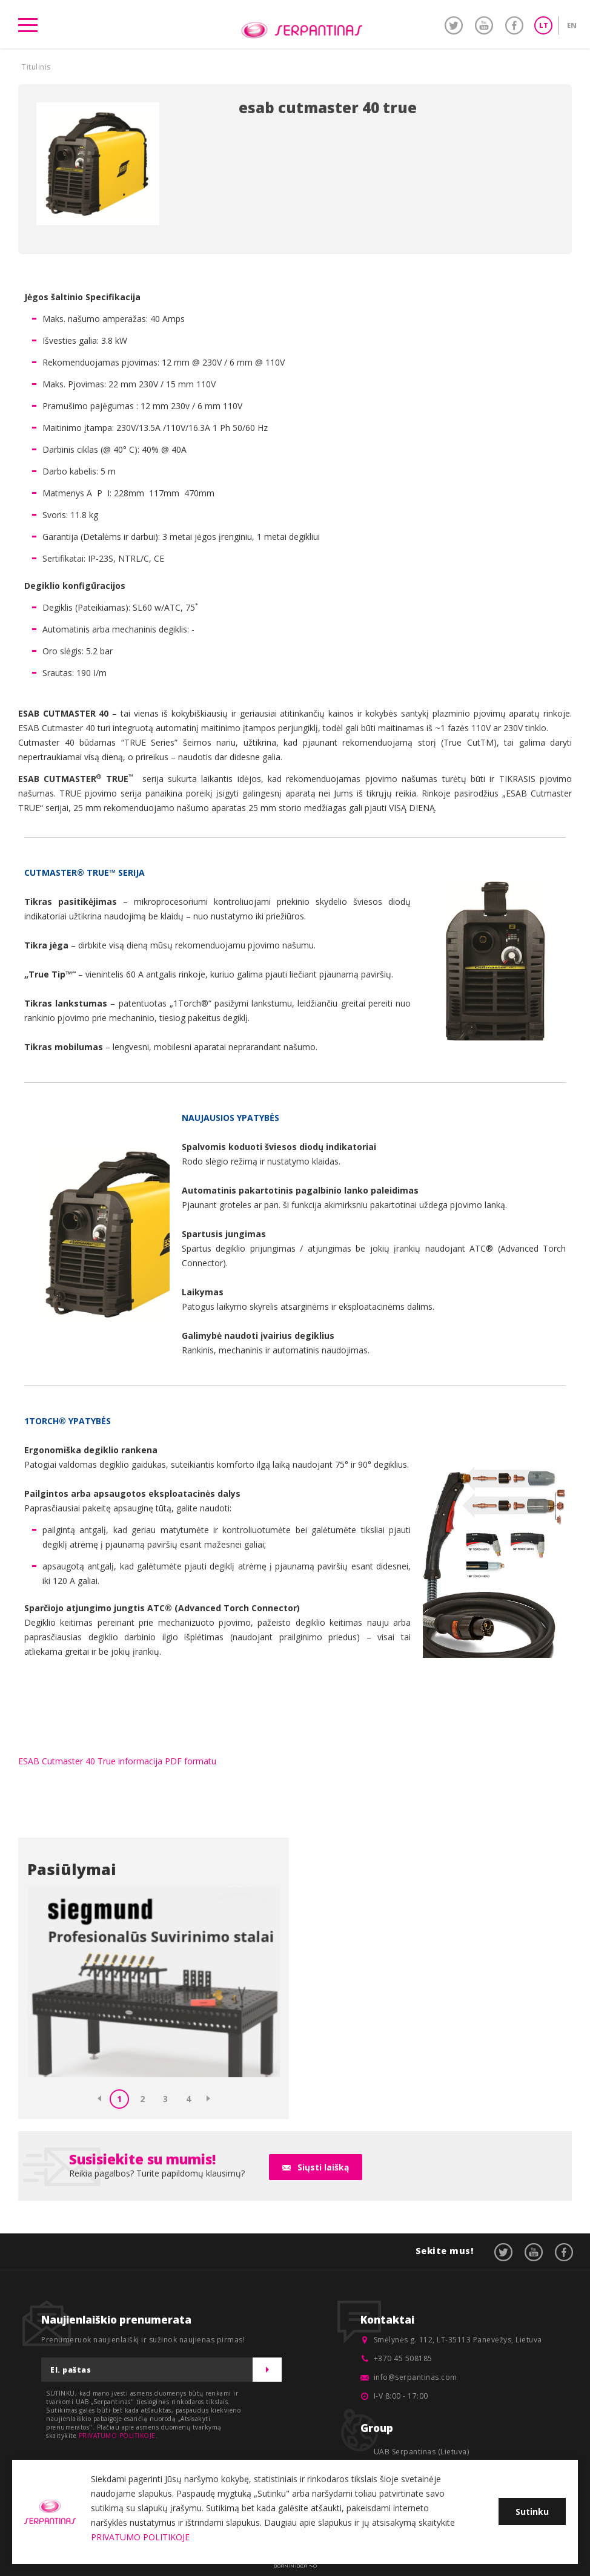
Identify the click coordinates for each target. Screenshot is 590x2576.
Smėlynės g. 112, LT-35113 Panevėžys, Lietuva (458, 2339)
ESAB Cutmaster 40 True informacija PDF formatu (117, 1761)
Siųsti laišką (323, 2167)
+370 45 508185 (403, 2358)
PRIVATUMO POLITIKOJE (117, 2435)
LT (543, 25)
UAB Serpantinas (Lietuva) (421, 2451)
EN (572, 25)
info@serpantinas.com (415, 2377)
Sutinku (532, 2511)
